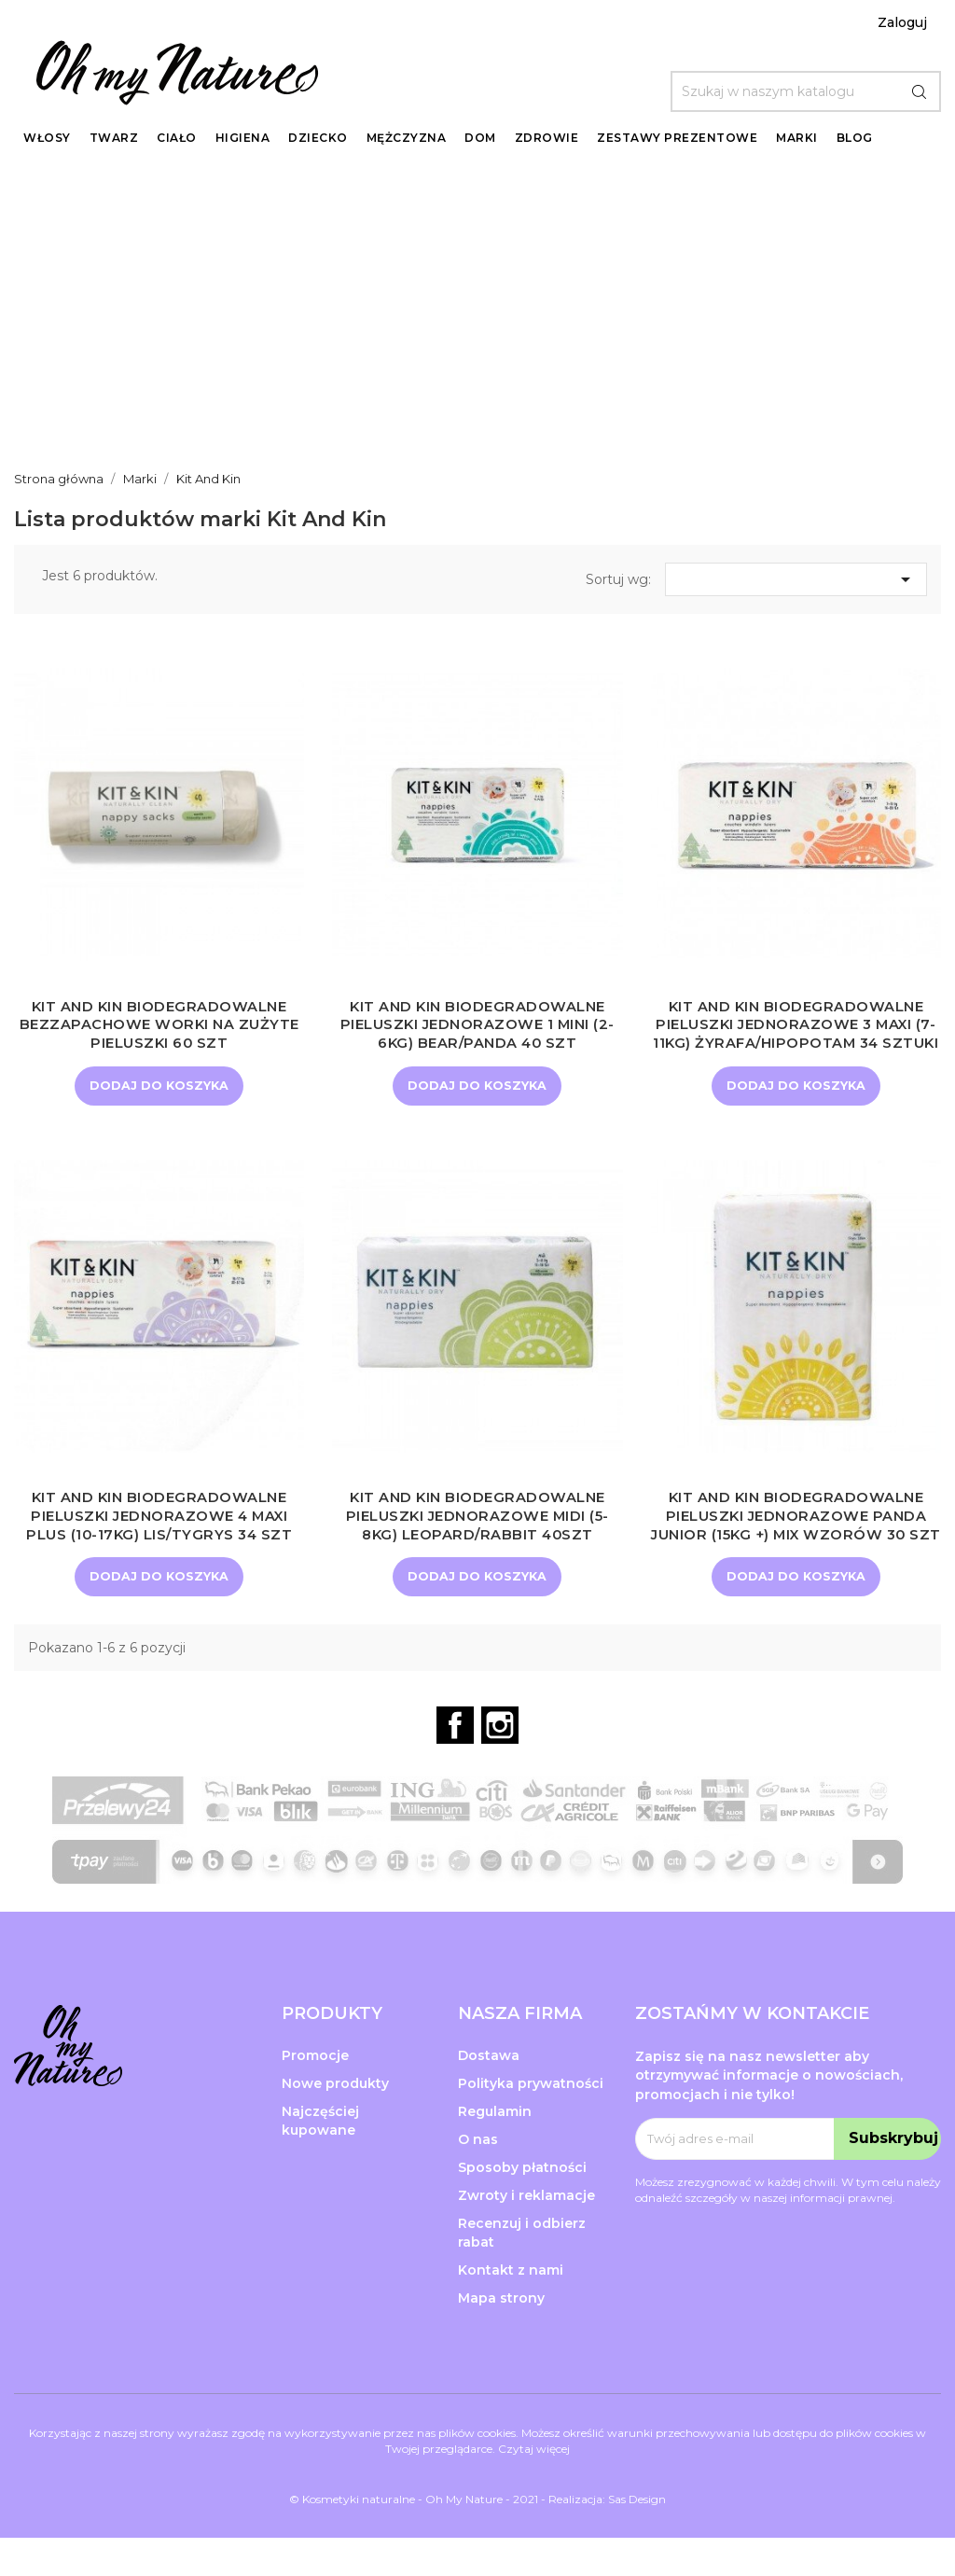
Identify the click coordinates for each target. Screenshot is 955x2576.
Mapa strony (501, 2335)
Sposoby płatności (522, 2204)
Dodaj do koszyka (159, 1086)
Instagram (500, 1763)
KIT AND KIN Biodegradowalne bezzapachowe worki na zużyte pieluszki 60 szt (159, 1024)
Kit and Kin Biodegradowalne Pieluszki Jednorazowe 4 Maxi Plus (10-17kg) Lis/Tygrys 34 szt (159, 1534)
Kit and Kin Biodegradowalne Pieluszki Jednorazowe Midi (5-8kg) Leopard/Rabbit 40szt (477, 1534)
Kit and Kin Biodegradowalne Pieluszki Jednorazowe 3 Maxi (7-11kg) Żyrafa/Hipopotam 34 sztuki (796, 1033)
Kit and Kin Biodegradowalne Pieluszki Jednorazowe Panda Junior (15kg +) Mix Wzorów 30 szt (796, 1543)
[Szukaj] (806, 91)
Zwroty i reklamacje (526, 2232)
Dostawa (488, 2093)
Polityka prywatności (530, 2121)
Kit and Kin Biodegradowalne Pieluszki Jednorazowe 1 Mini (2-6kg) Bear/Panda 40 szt (477, 1024)
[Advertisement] (477, 308)
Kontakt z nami (510, 2307)
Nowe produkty (335, 2121)
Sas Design (637, 2536)
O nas (478, 2176)
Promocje (315, 2093)
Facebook (455, 1763)
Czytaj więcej (534, 2487)
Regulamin (495, 2148)
